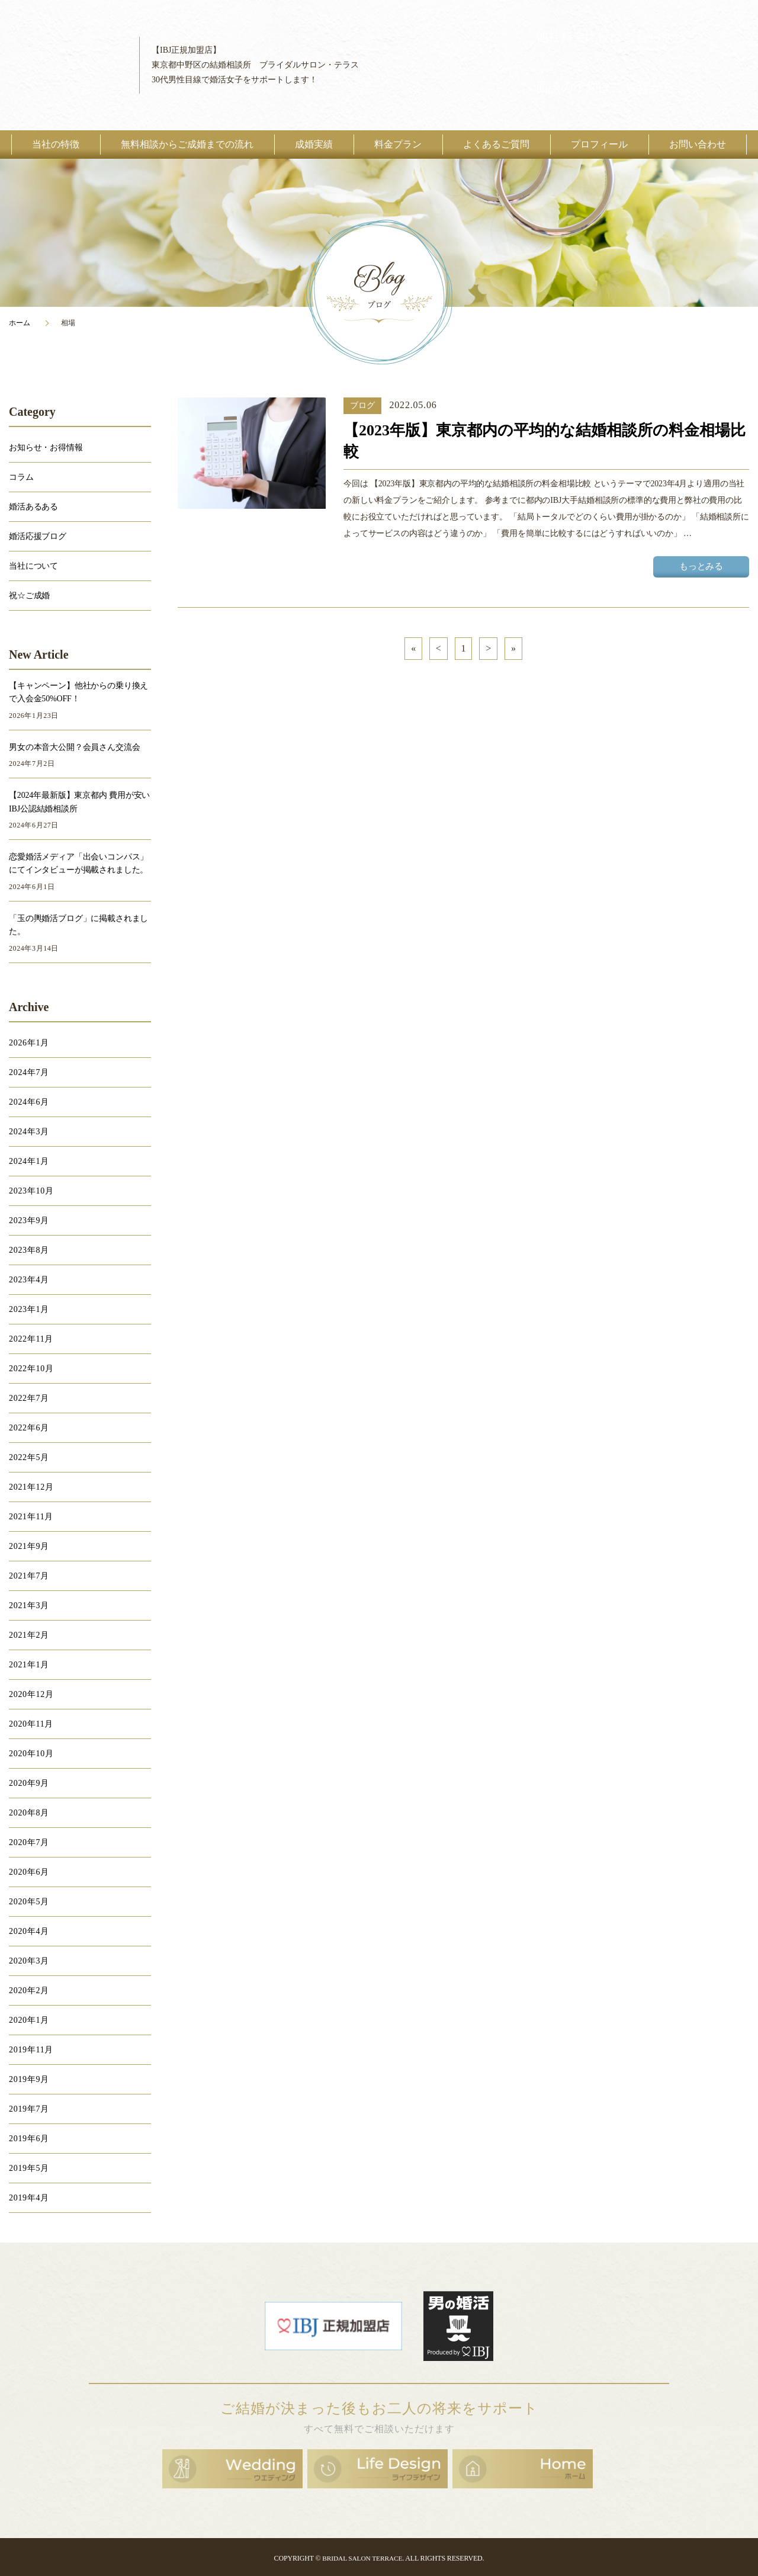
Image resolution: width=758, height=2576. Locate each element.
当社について (33, 566)
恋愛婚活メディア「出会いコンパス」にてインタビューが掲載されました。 (78, 863)
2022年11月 (31, 1338)
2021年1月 (29, 1664)
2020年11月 (31, 1724)
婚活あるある (33, 506)
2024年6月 (29, 1102)
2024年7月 (29, 1072)
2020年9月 (29, 1783)
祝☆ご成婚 (29, 595)
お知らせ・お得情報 (46, 447)
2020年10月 (31, 1753)
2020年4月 (29, 1931)
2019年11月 (31, 2049)
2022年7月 (29, 1398)
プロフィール (599, 144)
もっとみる (705, 567)
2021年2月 (29, 1635)
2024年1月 (29, 1161)
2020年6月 (29, 1872)
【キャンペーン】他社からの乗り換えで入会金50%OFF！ (78, 692)
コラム (21, 477)
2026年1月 (29, 1042)
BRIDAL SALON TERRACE (362, 2556)
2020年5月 (29, 1901)
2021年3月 (29, 1605)
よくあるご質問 (496, 144)
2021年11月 (31, 1516)
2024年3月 (29, 1131)
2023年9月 (29, 1220)
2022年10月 (31, 1368)
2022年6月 (29, 1427)
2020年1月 (29, 2020)
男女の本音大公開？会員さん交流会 (74, 747)
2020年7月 (29, 1842)
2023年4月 (29, 1279)
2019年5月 (29, 2168)
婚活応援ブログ (37, 536)
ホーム (19, 323)
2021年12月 (31, 1487)
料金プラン (398, 144)
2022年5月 (29, 1457)
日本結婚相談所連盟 (333, 2325)
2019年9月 (29, 2079)
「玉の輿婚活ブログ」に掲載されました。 (78, 925)
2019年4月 (29, 2197)
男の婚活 (458, 2325)
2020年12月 (31, 1694)
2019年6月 (29, 2138)
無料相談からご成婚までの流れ (187, 144)
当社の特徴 (55, 144)
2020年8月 (29, 1812)
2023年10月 (31, 1190)
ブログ (362, 405)
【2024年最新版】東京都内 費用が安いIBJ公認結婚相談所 (79, 802)
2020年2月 (29, 1990)
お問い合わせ (697, 144)
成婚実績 (314, 144)
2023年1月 (29, 1309)
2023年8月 (29, 1250)
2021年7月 (29, 1575)
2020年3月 (29, 1960)
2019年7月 (29, 2109)
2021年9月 (29, 1546)
